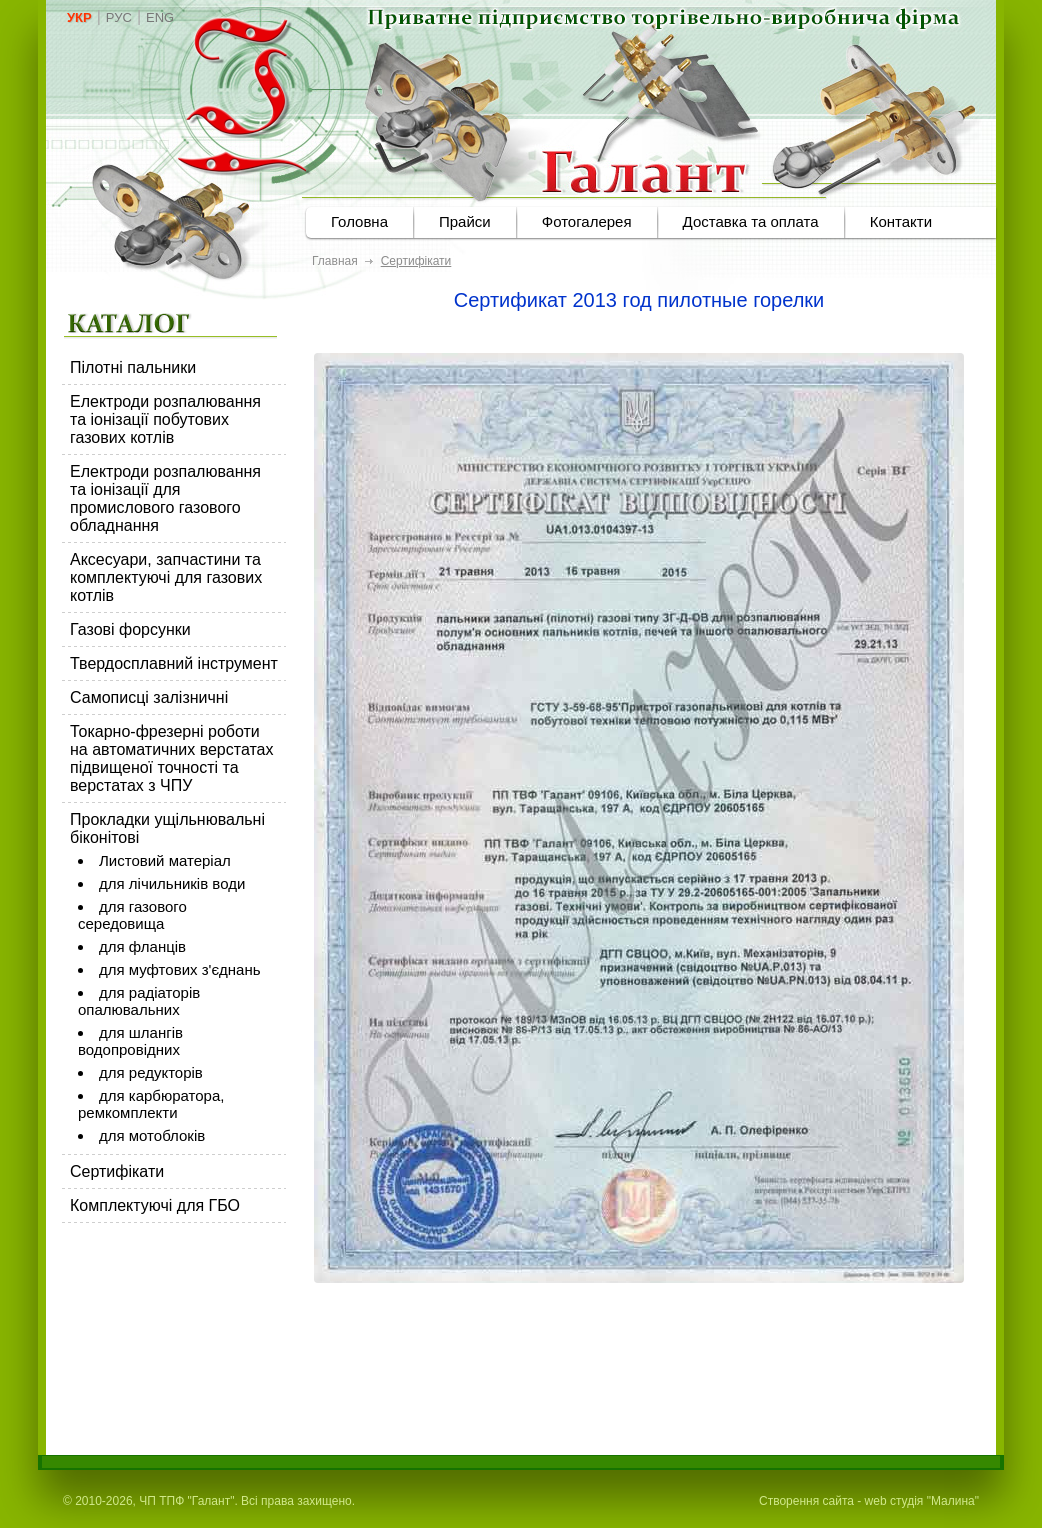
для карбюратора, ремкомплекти (151, 1104)
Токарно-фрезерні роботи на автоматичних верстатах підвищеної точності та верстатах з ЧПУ (172, 758)
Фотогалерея (587, 221)
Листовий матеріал (165, 860)
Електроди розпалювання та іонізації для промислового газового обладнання (165, 498)
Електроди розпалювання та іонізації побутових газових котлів (165, 419)
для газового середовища (132, 915)
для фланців (142, 946)
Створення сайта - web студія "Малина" (869, 1501)
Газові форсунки (130, 629)
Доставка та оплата (751, 221)
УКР (79, 17)
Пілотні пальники (133, 367)
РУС (119, 17)
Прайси (465, 221)
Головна (359, 221)
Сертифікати (117, 1171)
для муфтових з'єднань (180, 969)
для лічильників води (172, 883)
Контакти (901, 221)
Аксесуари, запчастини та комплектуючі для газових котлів (166, 577)
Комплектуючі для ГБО (155, 1205)
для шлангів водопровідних (130, 1041)
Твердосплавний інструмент (174, 663)
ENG (160, 17)
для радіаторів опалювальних (139, 1001)
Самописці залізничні (149, 697)
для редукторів (151, 1072)
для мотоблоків (152, 1135)
